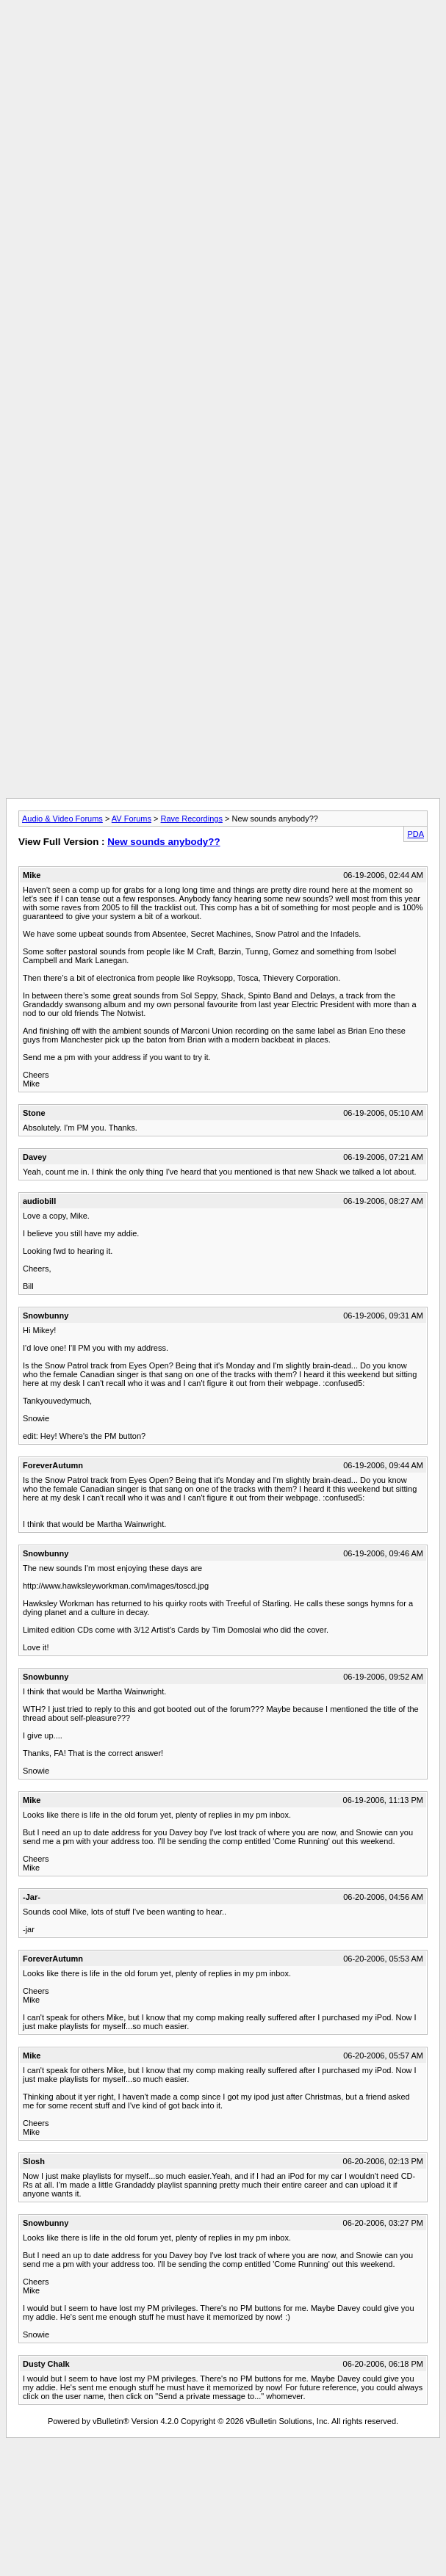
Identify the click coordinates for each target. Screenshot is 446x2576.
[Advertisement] (220, 179)
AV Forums (131, 818)
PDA (415, 834)
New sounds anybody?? (163, 841)
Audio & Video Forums (62, 818)
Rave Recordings (192, 818)
